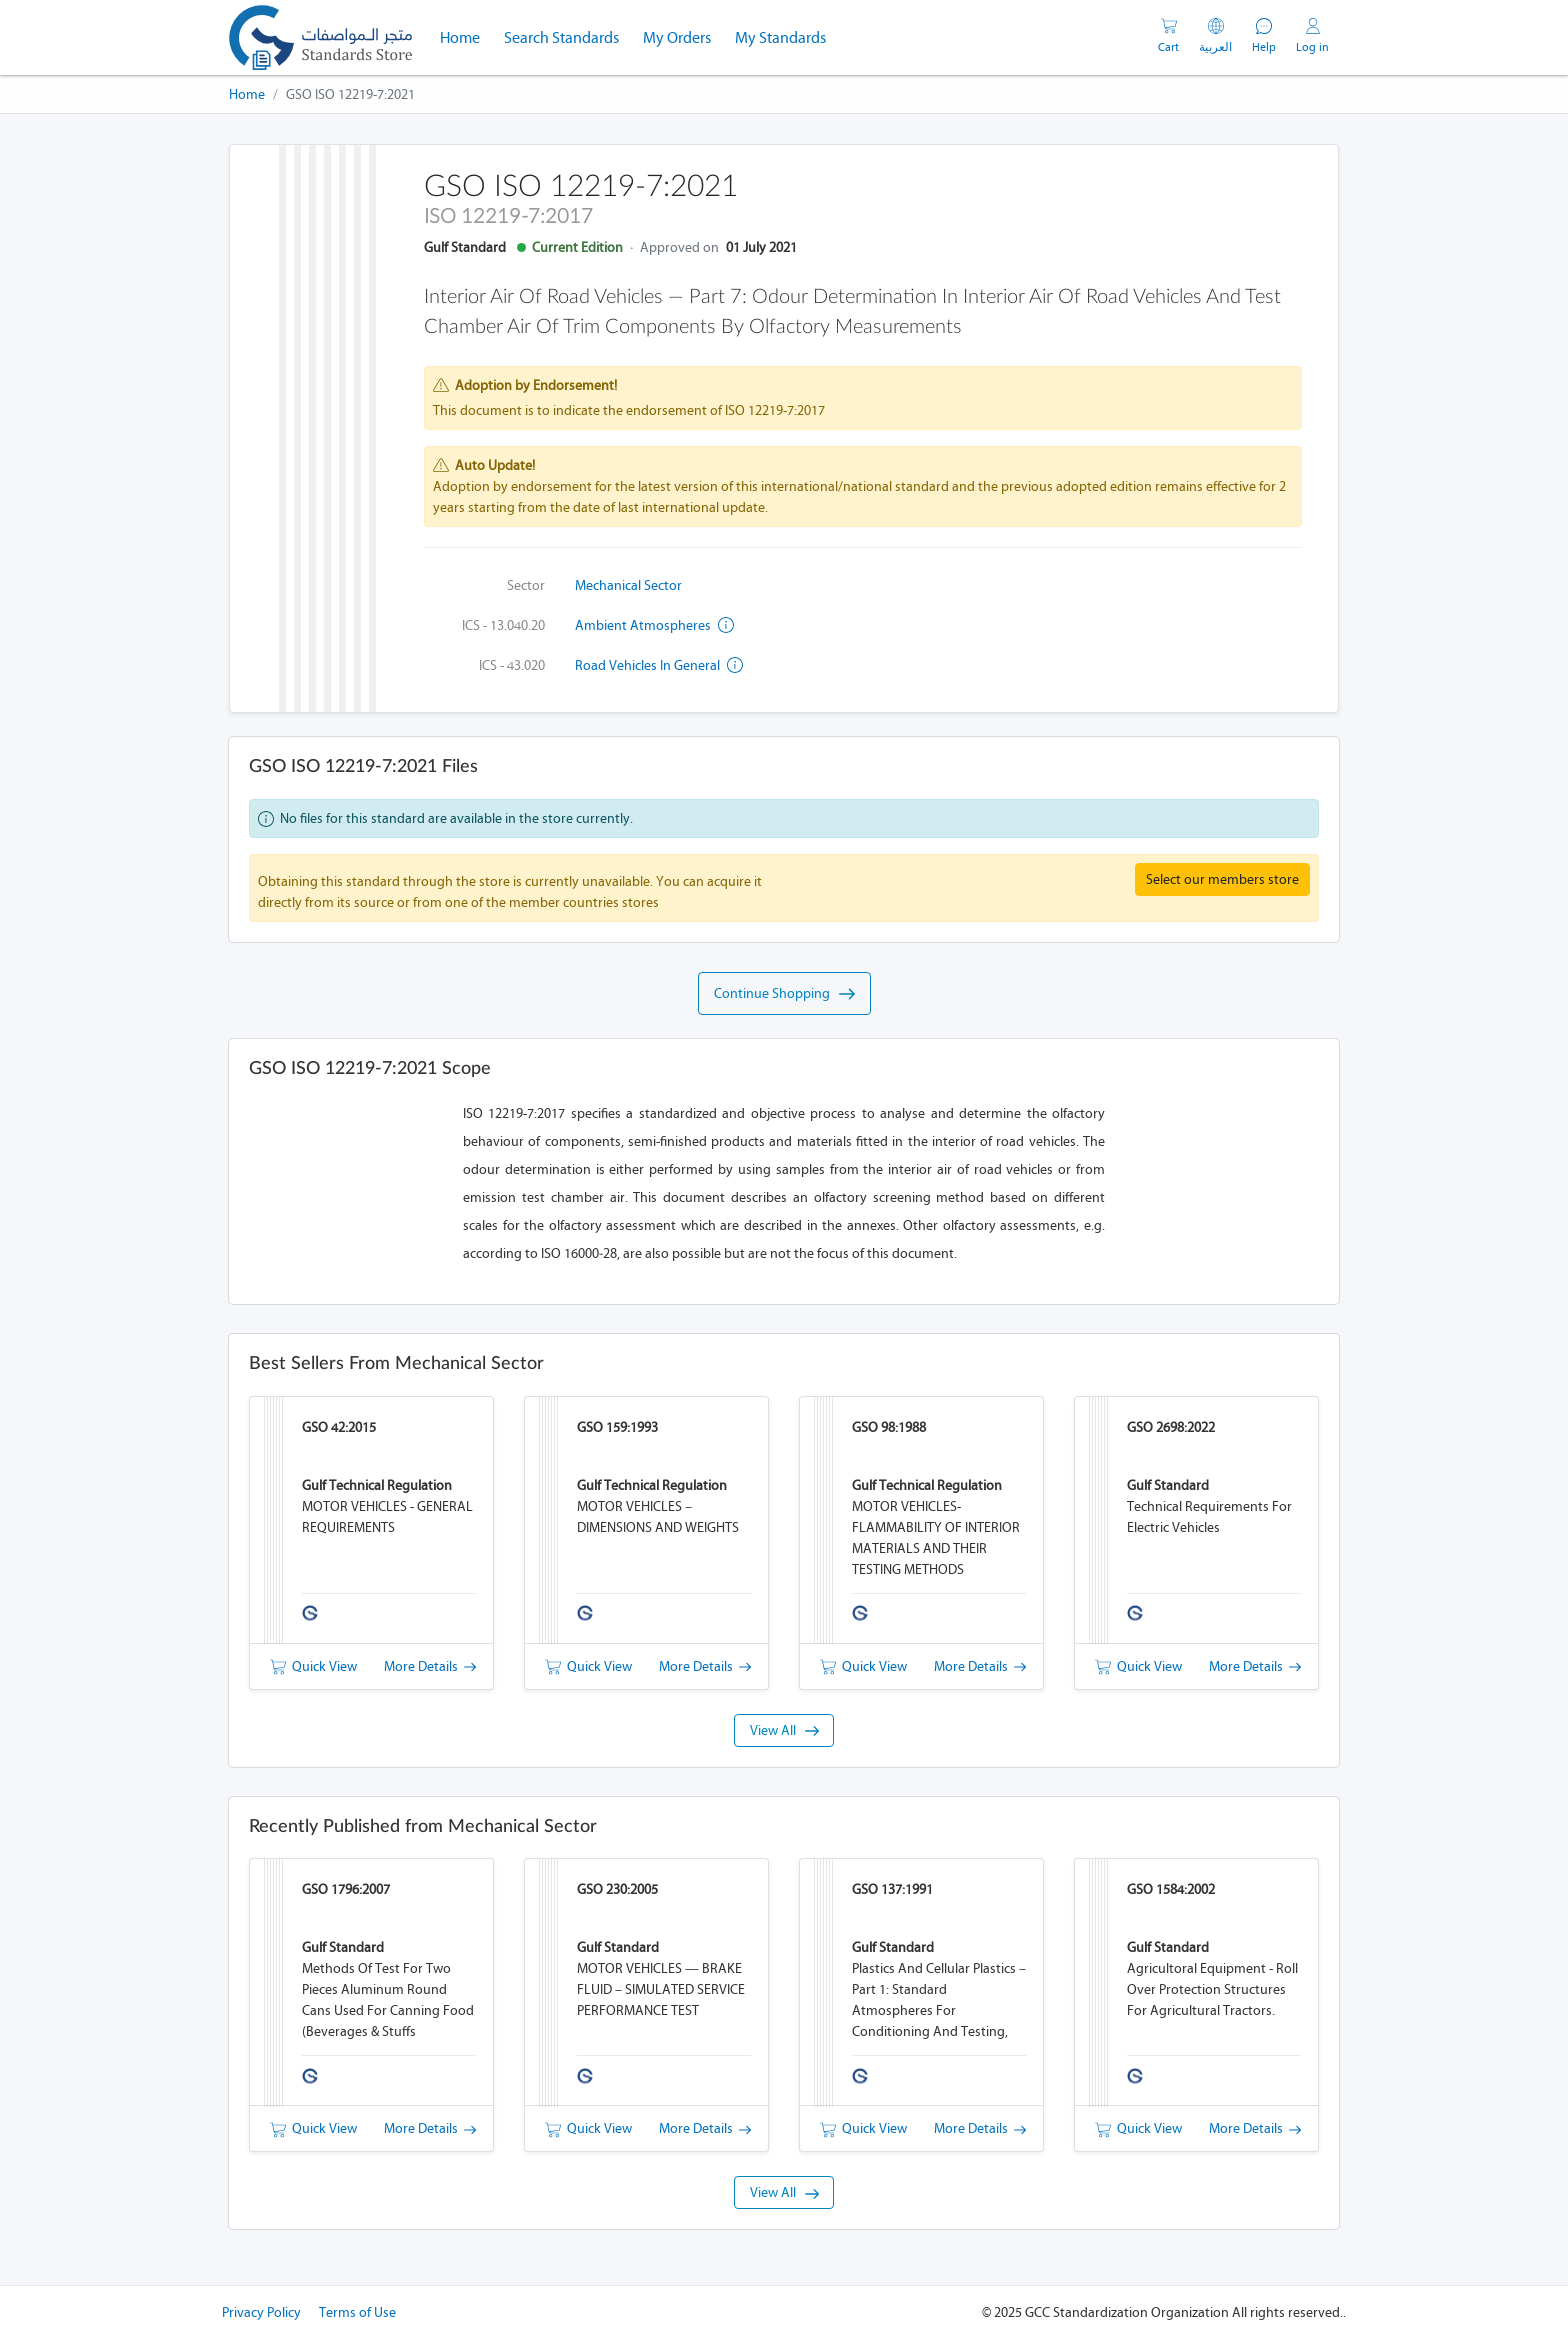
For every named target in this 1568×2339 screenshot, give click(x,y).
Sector (526, 585)
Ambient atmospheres (654, 625)
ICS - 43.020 (512, 665)
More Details (430, 1666)
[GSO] (320, 37)
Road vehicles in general (659, 665)
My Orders (677, 37)
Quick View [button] (313, 1666)
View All (784, 1730)
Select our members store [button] (1222, 879)
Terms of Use (357, 2312)
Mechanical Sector (628, 585)
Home (466, 36)
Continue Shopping (784, 994)
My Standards (780, 37)
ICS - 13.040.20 (503, 625)
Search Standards (567, 36)
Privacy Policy (261, 2312)
